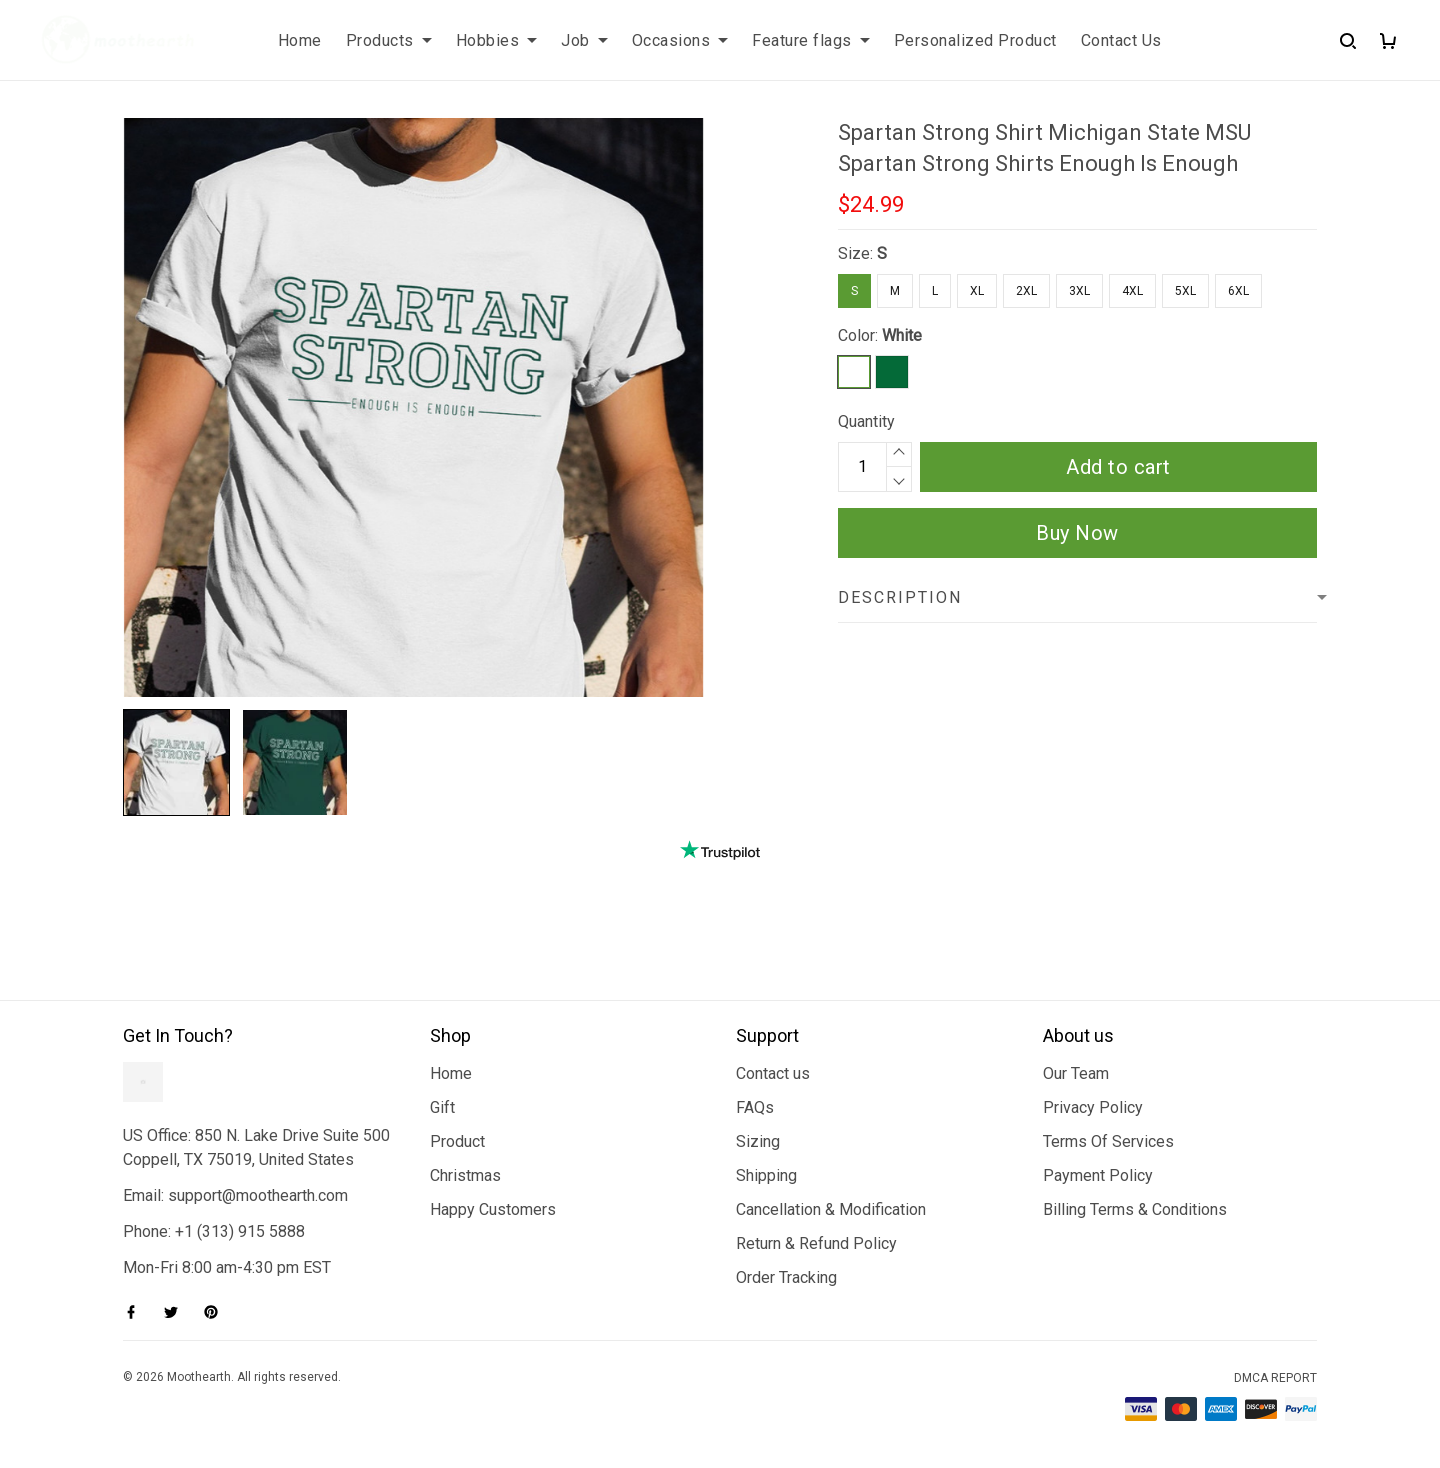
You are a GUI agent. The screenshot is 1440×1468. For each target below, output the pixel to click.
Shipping (766, 1175)
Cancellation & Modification (831, 1209)
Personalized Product (975, 40)
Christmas (465, 1175)
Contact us (773, 1073)
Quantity (866, 421)
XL (977, 291)
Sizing (758, 1141)
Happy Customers (493, 1209)
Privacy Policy (1093, 1107)
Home (300, 40)
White (902, 335)
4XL (1132, 291)
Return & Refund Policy (816, 1243)
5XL (1185, 291)
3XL (1079, 291)
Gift (442, 1107)
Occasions (680, 40)
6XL (1238, 291)
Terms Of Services (1108, 1141)
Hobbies (497, 40)
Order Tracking (786, 1277)
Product (457, 1141)
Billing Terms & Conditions (1135, 1209)
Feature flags (811, 40)
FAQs (755, 1107)
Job (584, 40)
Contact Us (1121, 40)
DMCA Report (1275, 1378)
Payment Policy (1098, 1175)
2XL (1026, 291)
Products (389, 40)
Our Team (1076, 1073)
